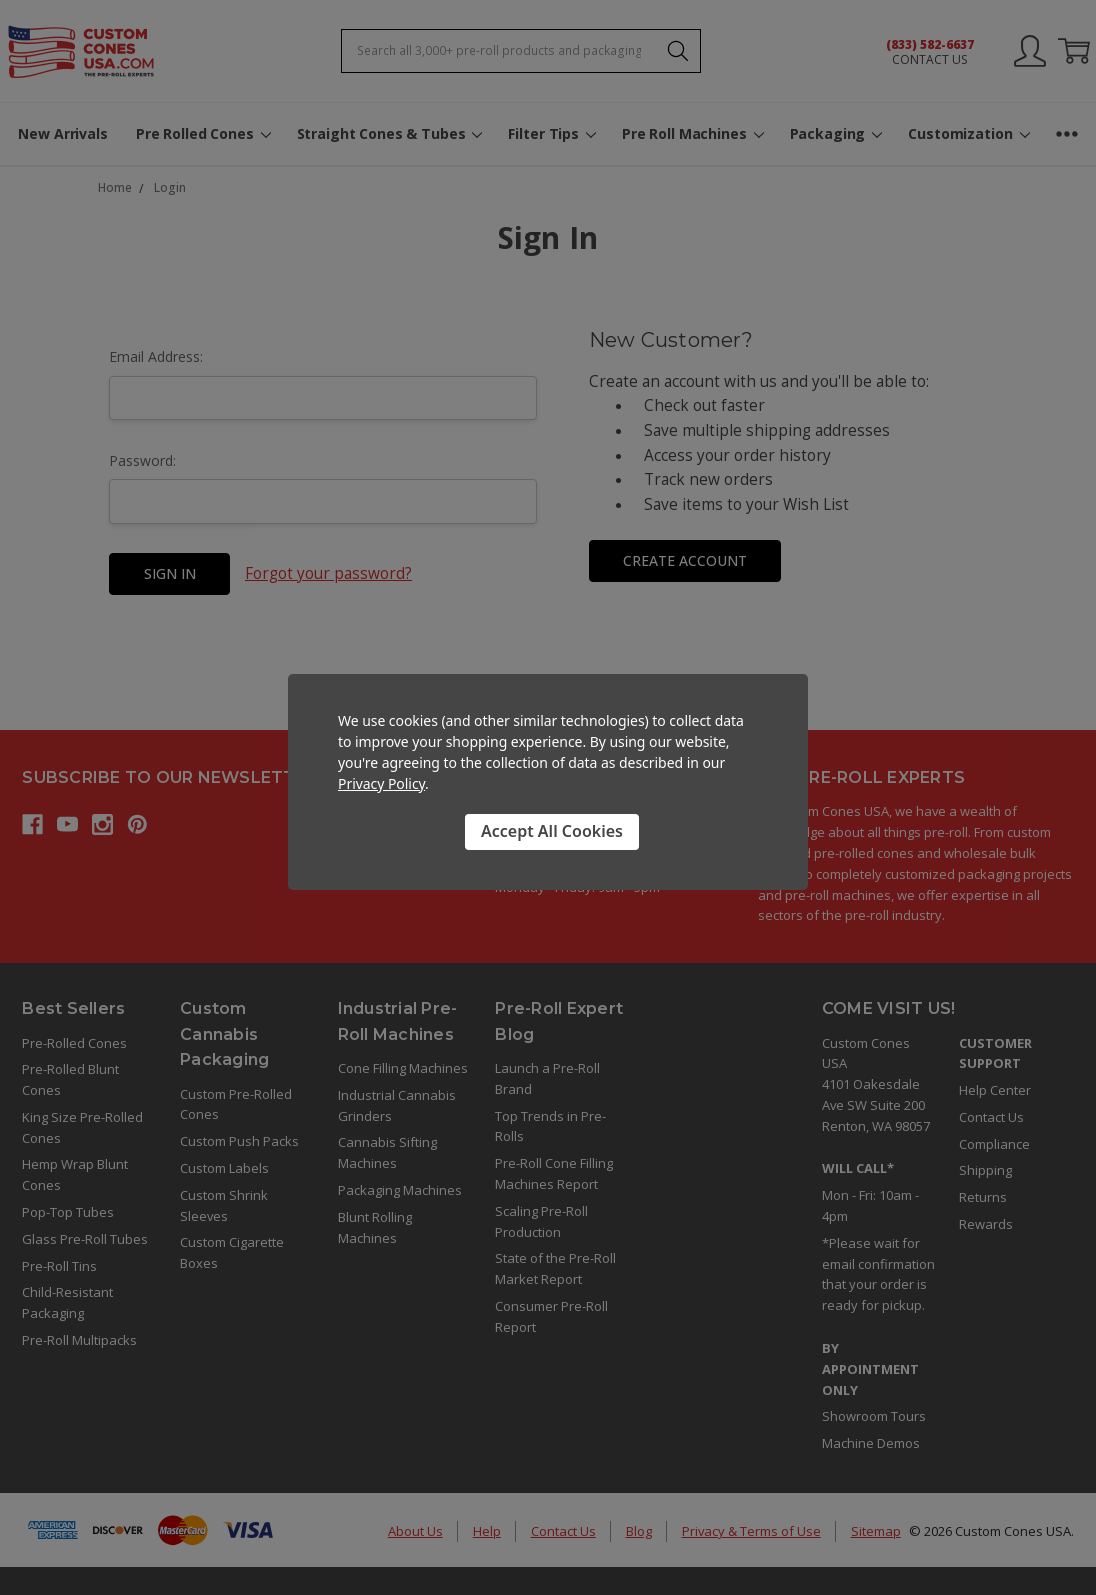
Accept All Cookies (552, 831)
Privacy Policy (381, 783)
